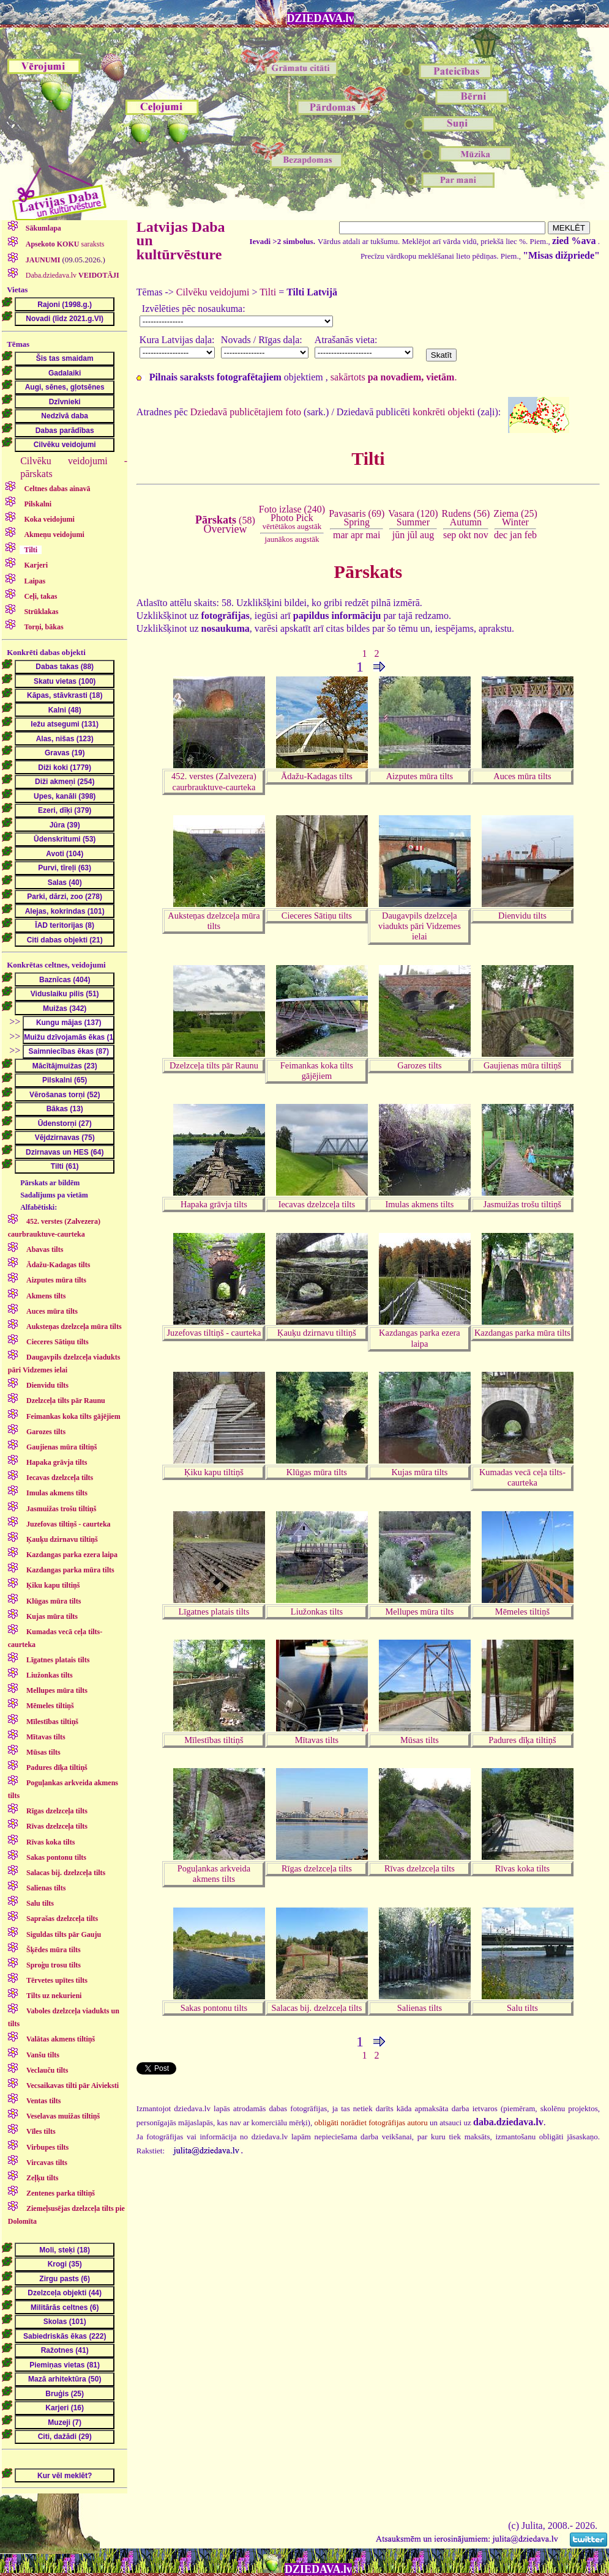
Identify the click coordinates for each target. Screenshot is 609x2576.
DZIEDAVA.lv (320, 18)
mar (340, 535)
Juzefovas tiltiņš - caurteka (214, 1333)
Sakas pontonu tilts (214, 2008)
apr (357, 535)
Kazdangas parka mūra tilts (522, 1333)
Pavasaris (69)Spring (356, 517)
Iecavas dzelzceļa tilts (316, 1204)
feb (531, 535)
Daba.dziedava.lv (71, 275)
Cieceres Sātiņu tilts (317, 915)
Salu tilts (522, 2008)
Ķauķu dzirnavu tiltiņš (316, 1333)
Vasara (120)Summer (413, 517)
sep (449, 535)
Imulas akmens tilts (419, 1204)
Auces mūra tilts (522, 776)
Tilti (268, 292)
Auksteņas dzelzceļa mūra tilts (214, 921)
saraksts (64, 244)
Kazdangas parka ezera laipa (419, 1338)
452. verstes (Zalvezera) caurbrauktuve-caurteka (213, 781)
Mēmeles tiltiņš (522, 1611)
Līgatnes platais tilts (213, 1611)
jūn (398, 535)
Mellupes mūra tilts (419, 1611)
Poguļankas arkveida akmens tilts (214, 1874)
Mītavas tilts (317, 1740)
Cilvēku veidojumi (213, 292)
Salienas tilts (419, 2008)
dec (500, 535)
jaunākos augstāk (291, 539)
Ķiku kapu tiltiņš (214, 1472)
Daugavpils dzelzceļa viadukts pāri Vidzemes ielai (419, 926)
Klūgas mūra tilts (316, 1472)
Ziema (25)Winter (515, 517)
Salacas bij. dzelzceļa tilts (317, 2008)
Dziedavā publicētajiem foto (245, 412)
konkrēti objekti (444, 412)
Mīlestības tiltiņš (213, 1740)
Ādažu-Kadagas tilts (317, 776)
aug (427, 535)
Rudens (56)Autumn (466, 517)
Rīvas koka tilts (522, 1868)
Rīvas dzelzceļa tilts (419, 1868)
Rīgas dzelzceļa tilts (317, 1868)
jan (516, 535)
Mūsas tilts (419, 1740)
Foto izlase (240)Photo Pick (292, 517)
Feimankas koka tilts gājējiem (316, 1070)
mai (372, 535)
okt (464, 535)
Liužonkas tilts (317, 1611)
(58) (225, 525)
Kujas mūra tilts (419, 1472)
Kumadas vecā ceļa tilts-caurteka (522, 1477)
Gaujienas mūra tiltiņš (522, 1065)
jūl (412, 535)
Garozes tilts (419, 1065)
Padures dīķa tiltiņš (522, 1740)
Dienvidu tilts (522, 915)
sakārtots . (394, 377)
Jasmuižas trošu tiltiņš (522, 1204)
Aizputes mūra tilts (420, 776)
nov (481, 535)
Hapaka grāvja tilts (214, 1204)
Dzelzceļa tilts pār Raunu (214, 1065)
